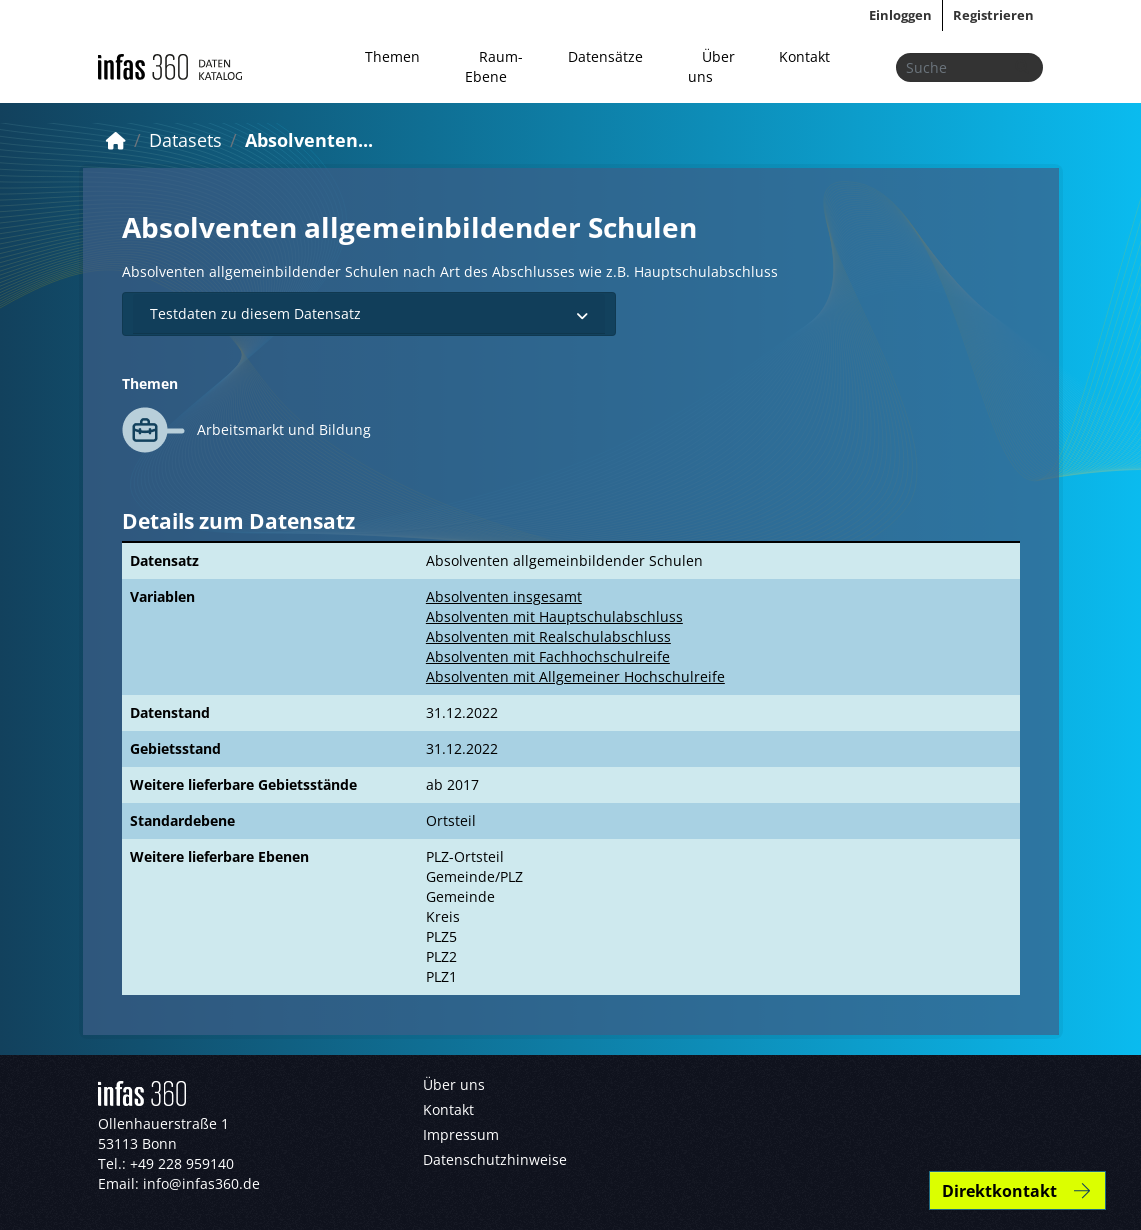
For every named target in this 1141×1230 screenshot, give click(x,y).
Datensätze (605, 56)
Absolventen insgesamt (504, 596)
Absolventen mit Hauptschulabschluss (554, 616)
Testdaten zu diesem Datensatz (369, 313)
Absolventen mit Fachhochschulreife (548, 656)
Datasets (185, 140)
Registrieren (993, 15)
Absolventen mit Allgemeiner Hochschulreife (575, 676)
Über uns (711, 66)
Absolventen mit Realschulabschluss (548, 636)
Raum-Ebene (494, 66)
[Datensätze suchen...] (969, 67)
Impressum (461, 1134)
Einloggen (900, 15)
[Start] (116, 140)
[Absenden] (1022, 67)
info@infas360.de (201, 1183)
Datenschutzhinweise (495, 1159)
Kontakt (804, 56)
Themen (392, 56)
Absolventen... (309, 140)
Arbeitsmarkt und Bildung (284, 429)
